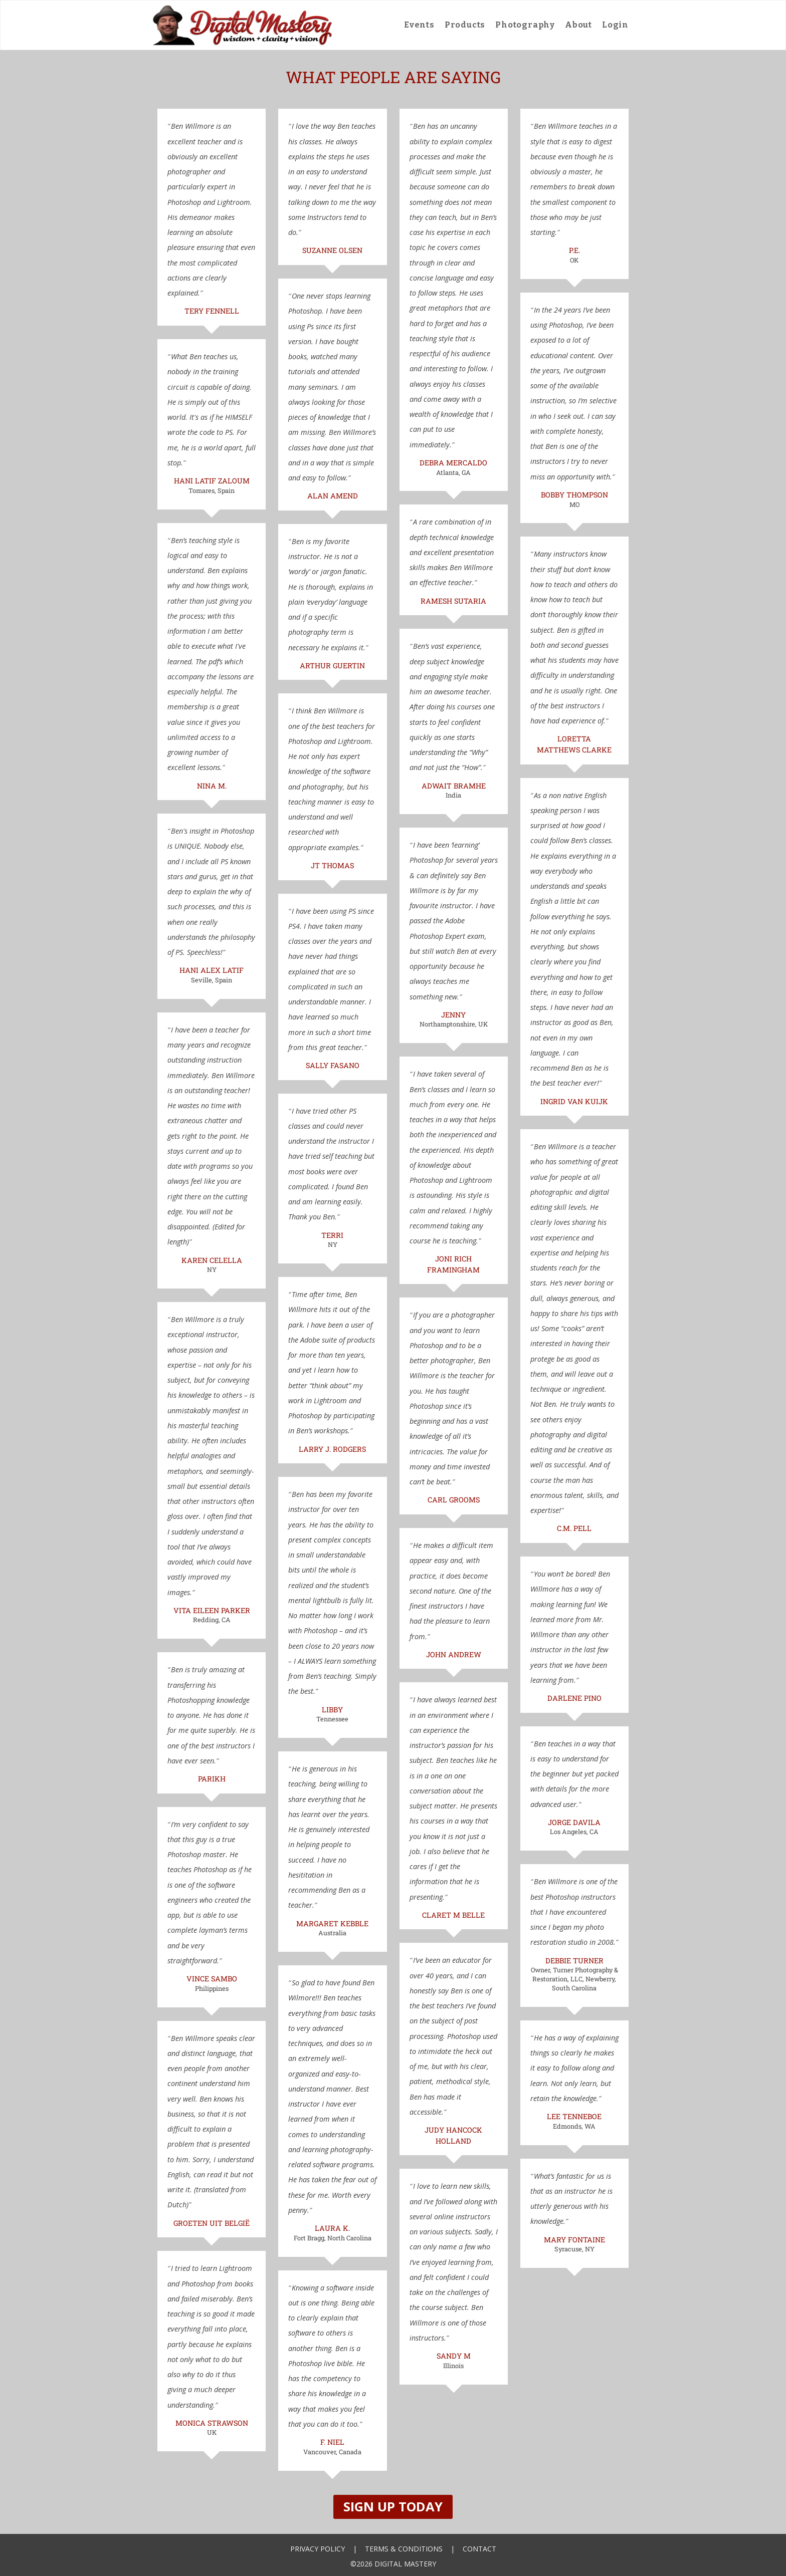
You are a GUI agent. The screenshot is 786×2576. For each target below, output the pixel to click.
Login (615, 25)
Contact (479, 2548)
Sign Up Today (393, 2506)
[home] (242, 25)
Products (465, 25)
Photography (525, 25)
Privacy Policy (317, 2548)
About (578, 25)
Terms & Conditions (404, 2548)
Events (419, 25)
